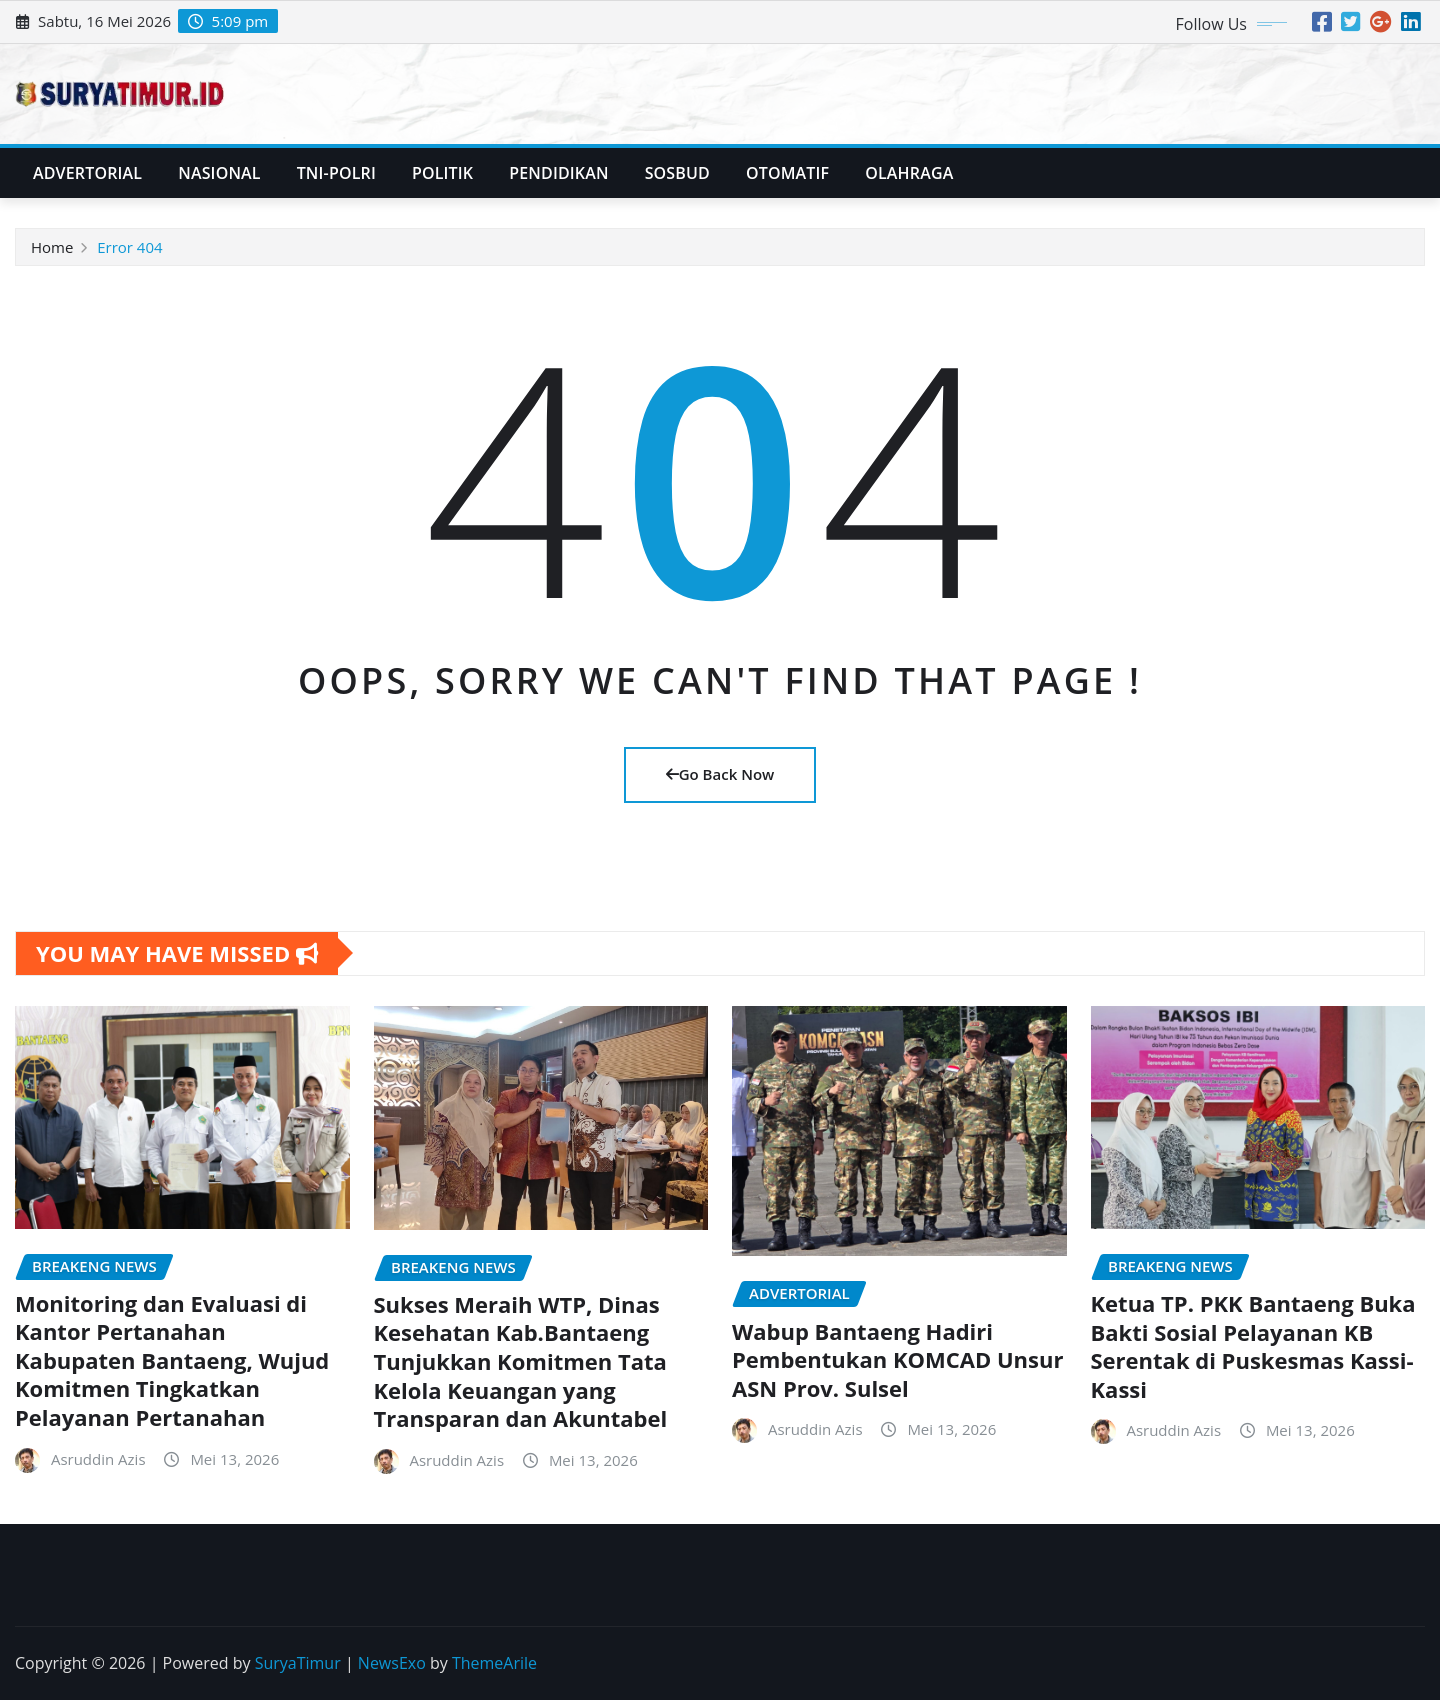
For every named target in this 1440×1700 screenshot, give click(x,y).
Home (52, 247)
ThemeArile (494, 1663)
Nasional (219, 173)
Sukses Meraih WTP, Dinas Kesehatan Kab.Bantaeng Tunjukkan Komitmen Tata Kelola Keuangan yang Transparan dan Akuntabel (521, 1361)
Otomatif (787, 173)
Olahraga (909, 173)
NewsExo (392, 1663)
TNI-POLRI (336, 173)
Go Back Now (720, 774)
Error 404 (129, 247)
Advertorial (87, 173)
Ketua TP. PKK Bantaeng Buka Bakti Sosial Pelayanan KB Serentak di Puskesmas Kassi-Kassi (1253, 1346)
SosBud (677, 173)
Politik (442, 173)
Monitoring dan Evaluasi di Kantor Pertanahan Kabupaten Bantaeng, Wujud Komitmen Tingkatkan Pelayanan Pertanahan (172, 1360)
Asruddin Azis (98, 1459)
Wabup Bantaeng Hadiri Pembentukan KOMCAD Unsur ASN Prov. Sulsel (897, 1359)
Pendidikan (558, 173)
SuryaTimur (298, 1663)
